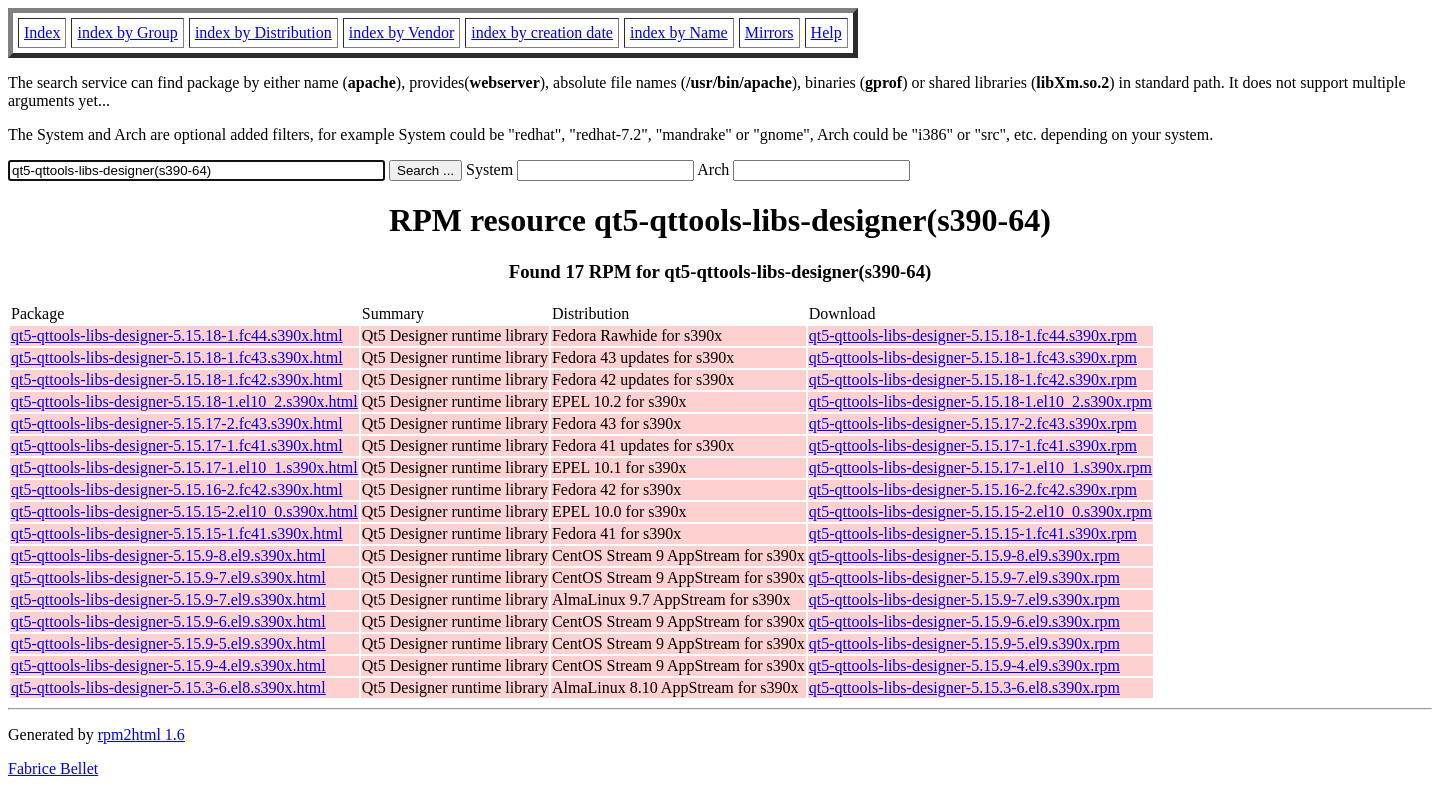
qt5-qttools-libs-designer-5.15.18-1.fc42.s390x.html (177, 379)
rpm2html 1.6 (141, 734)
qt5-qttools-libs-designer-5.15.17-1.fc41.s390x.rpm (973, 445)
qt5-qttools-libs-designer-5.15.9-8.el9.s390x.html (168, 555)
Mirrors (769, 32)
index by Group (127, 32)
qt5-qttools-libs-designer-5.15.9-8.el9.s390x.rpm (964, 555)
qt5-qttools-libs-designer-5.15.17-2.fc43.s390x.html (177, 423)
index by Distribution (263, 32)
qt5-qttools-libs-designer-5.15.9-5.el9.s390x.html (168, 643)
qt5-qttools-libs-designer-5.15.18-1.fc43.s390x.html (177, 357)
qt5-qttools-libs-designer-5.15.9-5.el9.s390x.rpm (964, 643)
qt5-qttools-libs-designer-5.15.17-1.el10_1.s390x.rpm (980, 467)
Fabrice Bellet (53, 768)
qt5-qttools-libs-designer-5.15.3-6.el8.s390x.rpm (964, 687)
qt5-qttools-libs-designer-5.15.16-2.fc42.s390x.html (177, 489)
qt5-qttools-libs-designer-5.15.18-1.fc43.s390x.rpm (973, 357)
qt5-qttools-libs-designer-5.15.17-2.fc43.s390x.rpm (973, 423)
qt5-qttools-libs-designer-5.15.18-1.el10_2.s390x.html (184, 401)
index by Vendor (401, 32)
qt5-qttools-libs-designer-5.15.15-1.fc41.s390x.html (177, 533)
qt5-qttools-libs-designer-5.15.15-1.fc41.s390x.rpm (973, 533)
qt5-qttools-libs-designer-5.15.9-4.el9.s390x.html (168, 665)
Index (42, 32)
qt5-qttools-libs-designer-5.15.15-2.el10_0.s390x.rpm (980, 511)
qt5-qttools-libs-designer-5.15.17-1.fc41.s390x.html (177, 445)
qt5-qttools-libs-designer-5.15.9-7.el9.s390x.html (168, 577)
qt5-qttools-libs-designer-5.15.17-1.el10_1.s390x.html (184, 467)
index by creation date (542, 32)
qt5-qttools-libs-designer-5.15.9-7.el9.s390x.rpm (964, 577)
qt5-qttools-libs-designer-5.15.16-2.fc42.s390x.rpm (973, 489)
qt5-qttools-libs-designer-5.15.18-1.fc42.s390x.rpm (973, 379)
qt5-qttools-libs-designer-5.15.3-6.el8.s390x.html (168, 687)
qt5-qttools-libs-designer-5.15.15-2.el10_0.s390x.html (184, 511)
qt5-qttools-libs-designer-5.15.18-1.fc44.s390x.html (177, 335)
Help (826, 32)
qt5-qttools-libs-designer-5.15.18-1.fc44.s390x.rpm (973, 335)
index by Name (679, 32)
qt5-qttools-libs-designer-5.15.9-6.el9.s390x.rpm (964, 621)
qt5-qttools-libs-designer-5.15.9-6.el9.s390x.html (168, 621)
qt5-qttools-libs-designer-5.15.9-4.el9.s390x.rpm (964, 665)
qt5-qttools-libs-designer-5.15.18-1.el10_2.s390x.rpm (980, 401)
